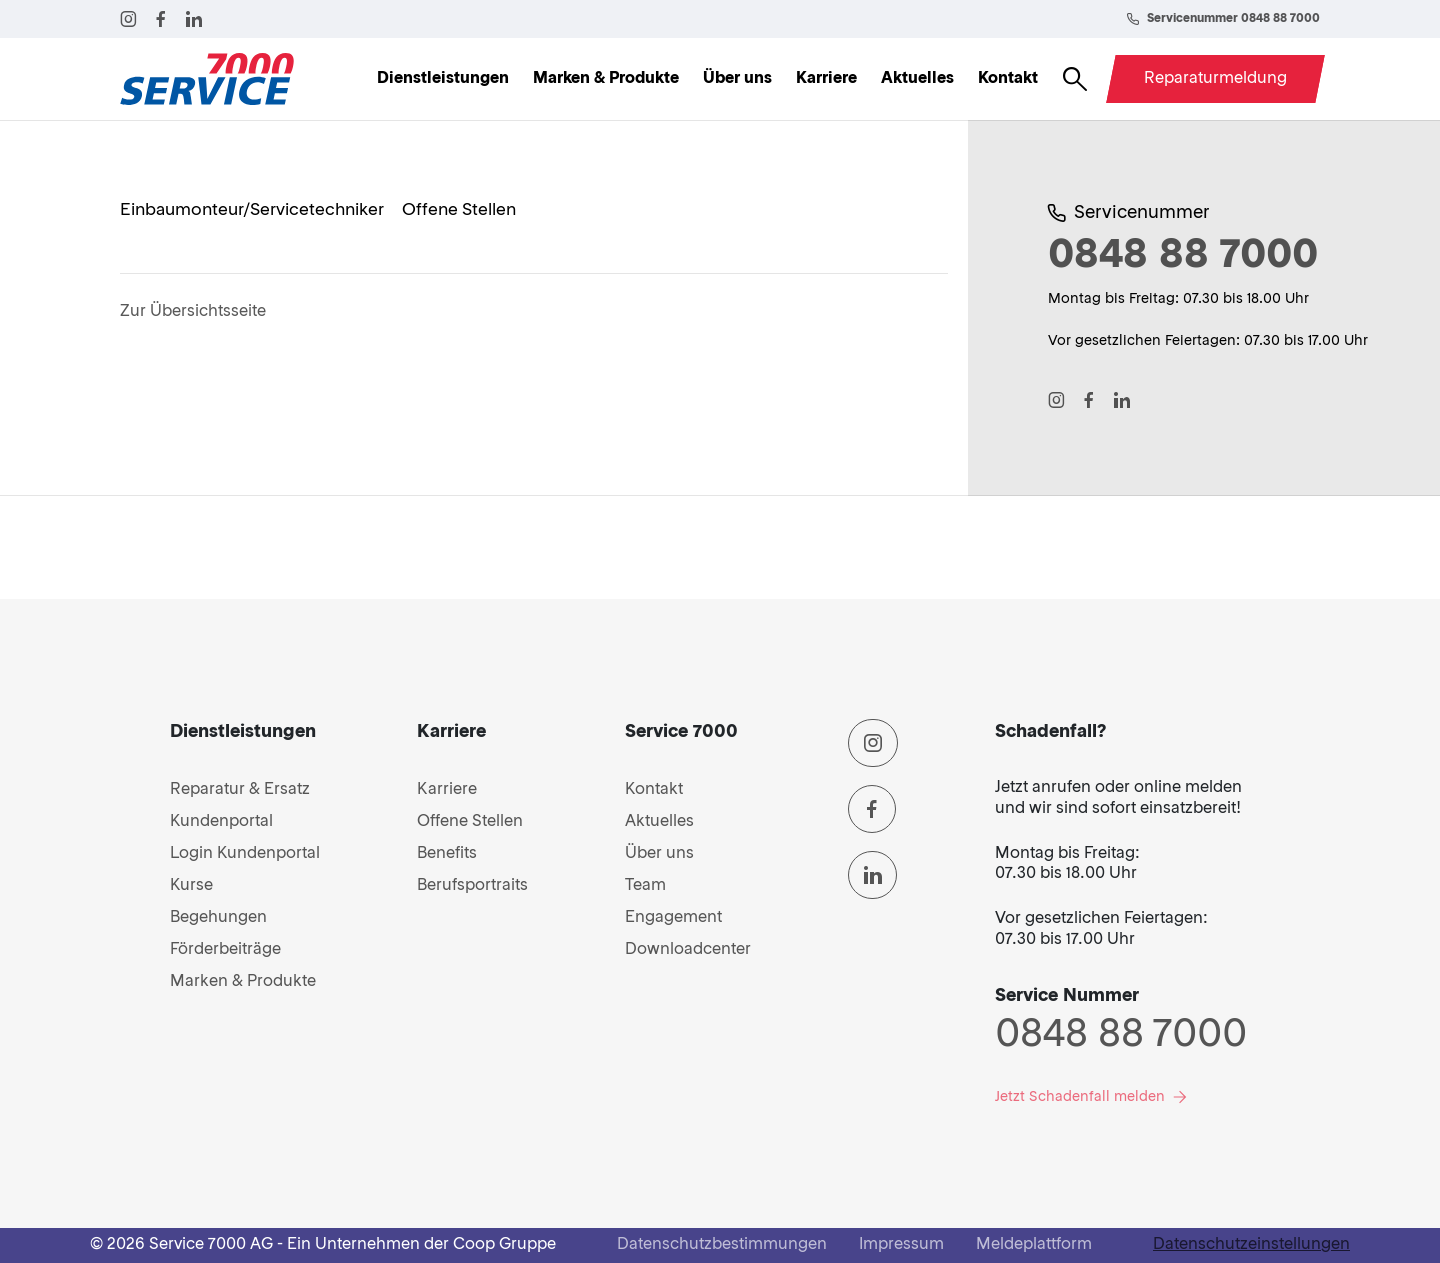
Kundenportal (221, 822)
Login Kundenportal (245, 854)
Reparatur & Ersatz (240, 790)
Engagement (673, 918)
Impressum (901, 1245)
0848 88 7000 (1121, 1036)
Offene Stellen (470, 822)
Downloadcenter (688, 950)
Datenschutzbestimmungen (722, 1245)
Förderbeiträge (225, 950)
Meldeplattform (1034, 1245)
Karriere (826, 79)
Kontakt (1008, 79)
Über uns (737, 79)
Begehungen (218, 918)
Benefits (447, 854)
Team (645, 886)
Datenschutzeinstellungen (1251, 1245)
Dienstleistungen (443, 79)
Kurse (191, 886)
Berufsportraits (472, 886)
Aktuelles (917, 79)
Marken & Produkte (606, 79)
